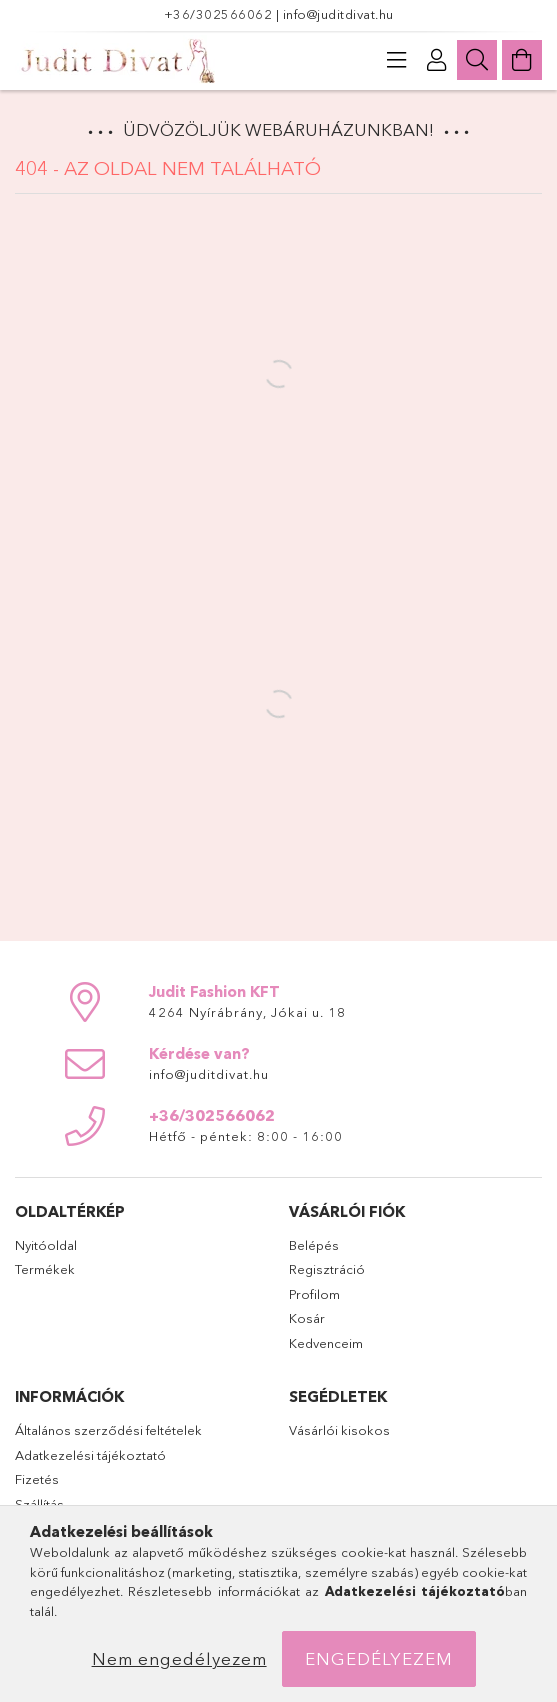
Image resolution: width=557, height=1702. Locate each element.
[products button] (397, 60)
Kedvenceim (326, 1343)
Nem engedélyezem (179, 1658)
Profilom (314, 1294)
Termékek (45, 1269)
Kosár (307, 1318)
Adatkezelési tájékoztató (90, 1455)
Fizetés (37, 1479)
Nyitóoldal (46, 1245)
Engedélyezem (379, 1658)
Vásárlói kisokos (339, 1430)
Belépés (314, 1245)
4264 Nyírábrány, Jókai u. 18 (247, 1012)
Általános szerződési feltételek (108, 1430)
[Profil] (437, 60)
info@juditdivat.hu (338, 14)
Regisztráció (327, 1269)
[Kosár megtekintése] (522, 60)
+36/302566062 (220, 14)
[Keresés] (477, 60)
